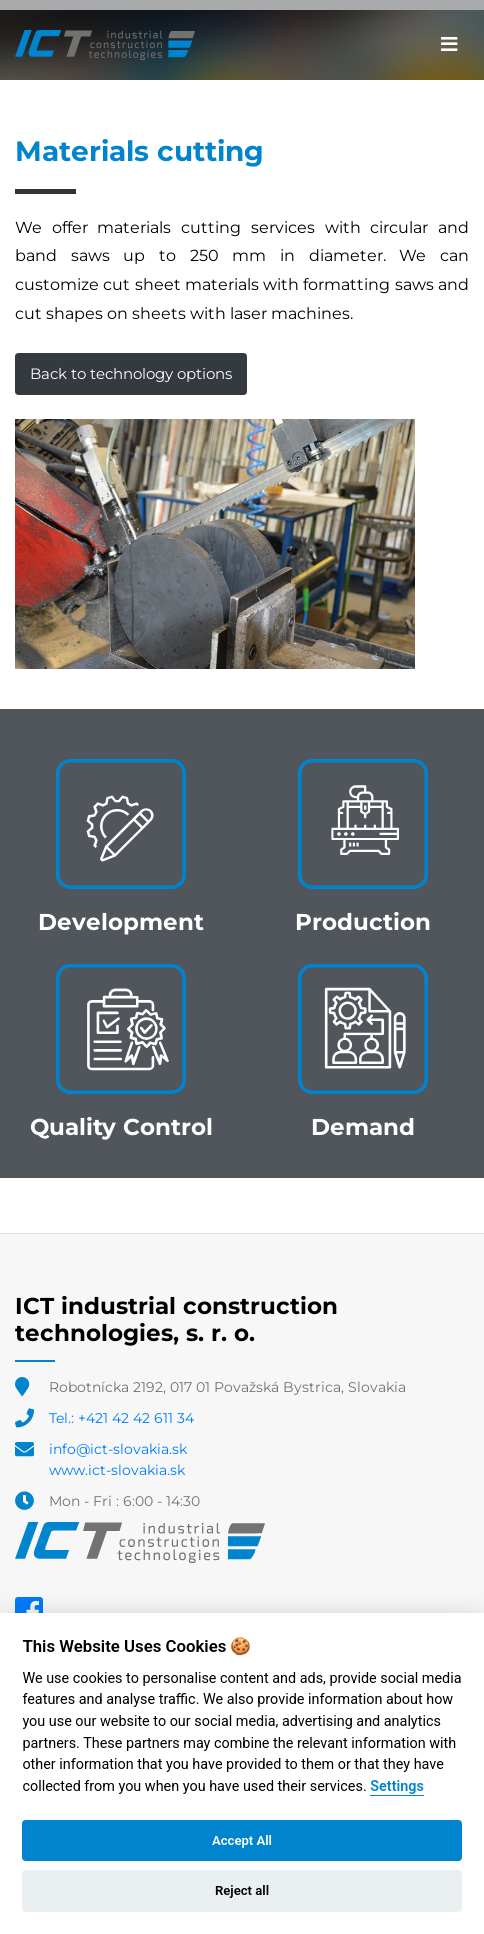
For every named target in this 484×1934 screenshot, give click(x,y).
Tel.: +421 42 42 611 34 (121, 1418)
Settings (397, 1786)
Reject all (242, 1890)
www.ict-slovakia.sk (117, 1470)
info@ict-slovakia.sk (118, 1449)
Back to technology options (131, 373)
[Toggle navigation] (449, 44)
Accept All (242, 1840)
